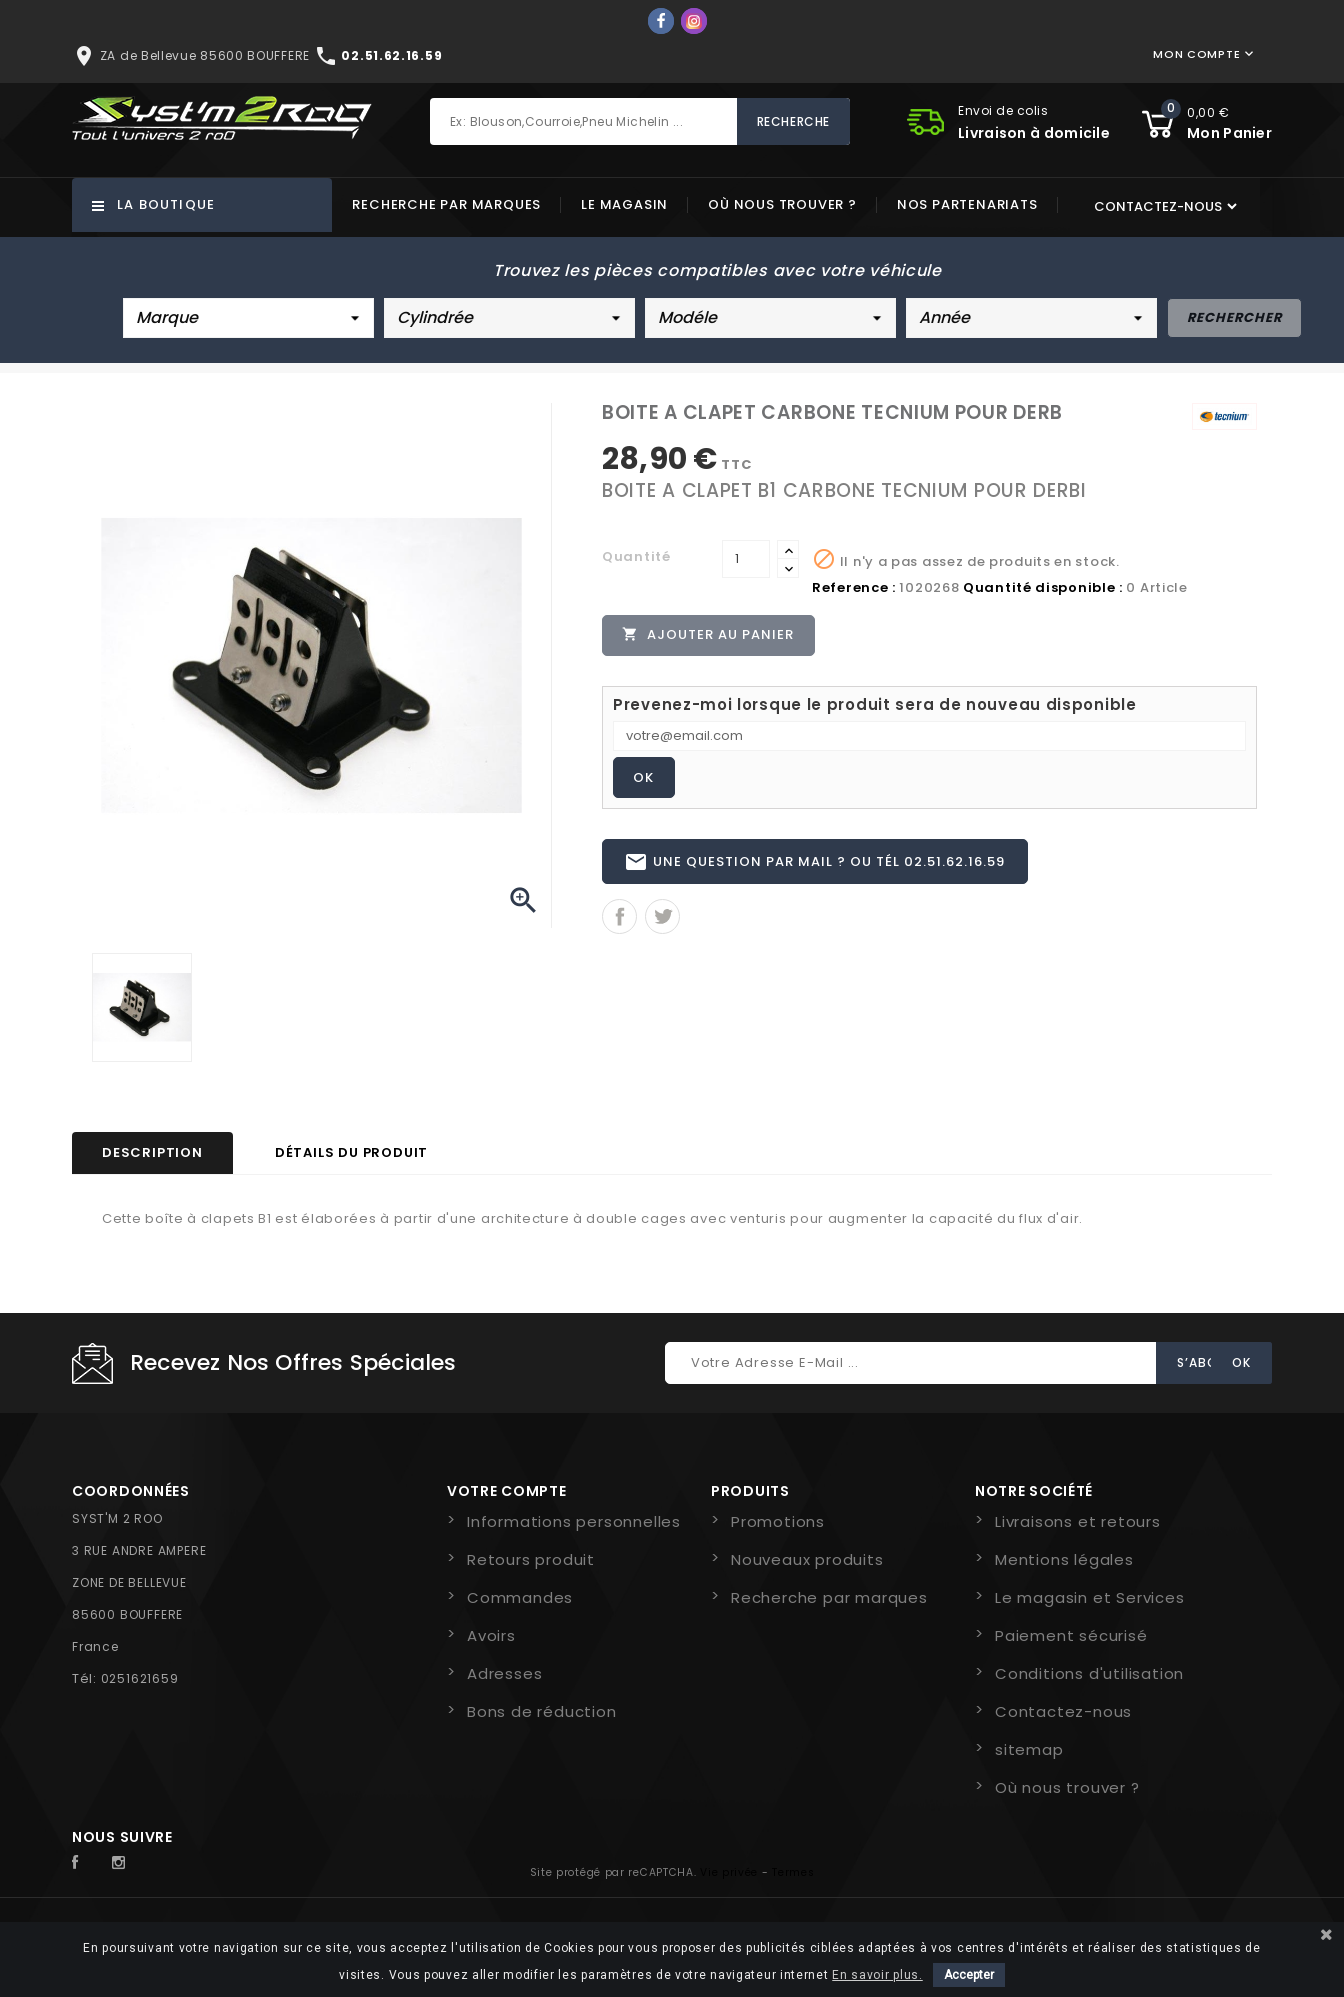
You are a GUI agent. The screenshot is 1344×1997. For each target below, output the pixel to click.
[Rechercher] (640, 121)
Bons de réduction (542, 1711)
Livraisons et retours (1078, 1521)
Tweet (662, 919)
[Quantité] (746, 559)
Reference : (854, 587)
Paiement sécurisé (1071, 1635)
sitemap (1029, 1749)
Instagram (124, 1863)
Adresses (504, 1673)
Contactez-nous (1063, 1711)
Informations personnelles (574, 1521)
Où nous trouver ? (782, 204)
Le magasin (624, 204)
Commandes (520, 1597)
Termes (793, 1872)
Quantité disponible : (1043, 587)
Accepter (969, 1975)
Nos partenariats (967, 204)
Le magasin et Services (1090, 1597)
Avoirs (491, 1635)
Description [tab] (152, 1152)
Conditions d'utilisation (1089, 1673)
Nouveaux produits (807, 1559)
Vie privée (729, 1872)
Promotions (778, 1521)
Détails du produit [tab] (351, 1152)
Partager (619, 919)
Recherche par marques (446, 204)
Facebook (86, 1863)
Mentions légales (1064, 1559)
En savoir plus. (877, 1975)
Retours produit (531, 1559)
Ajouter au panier (709, 635)
